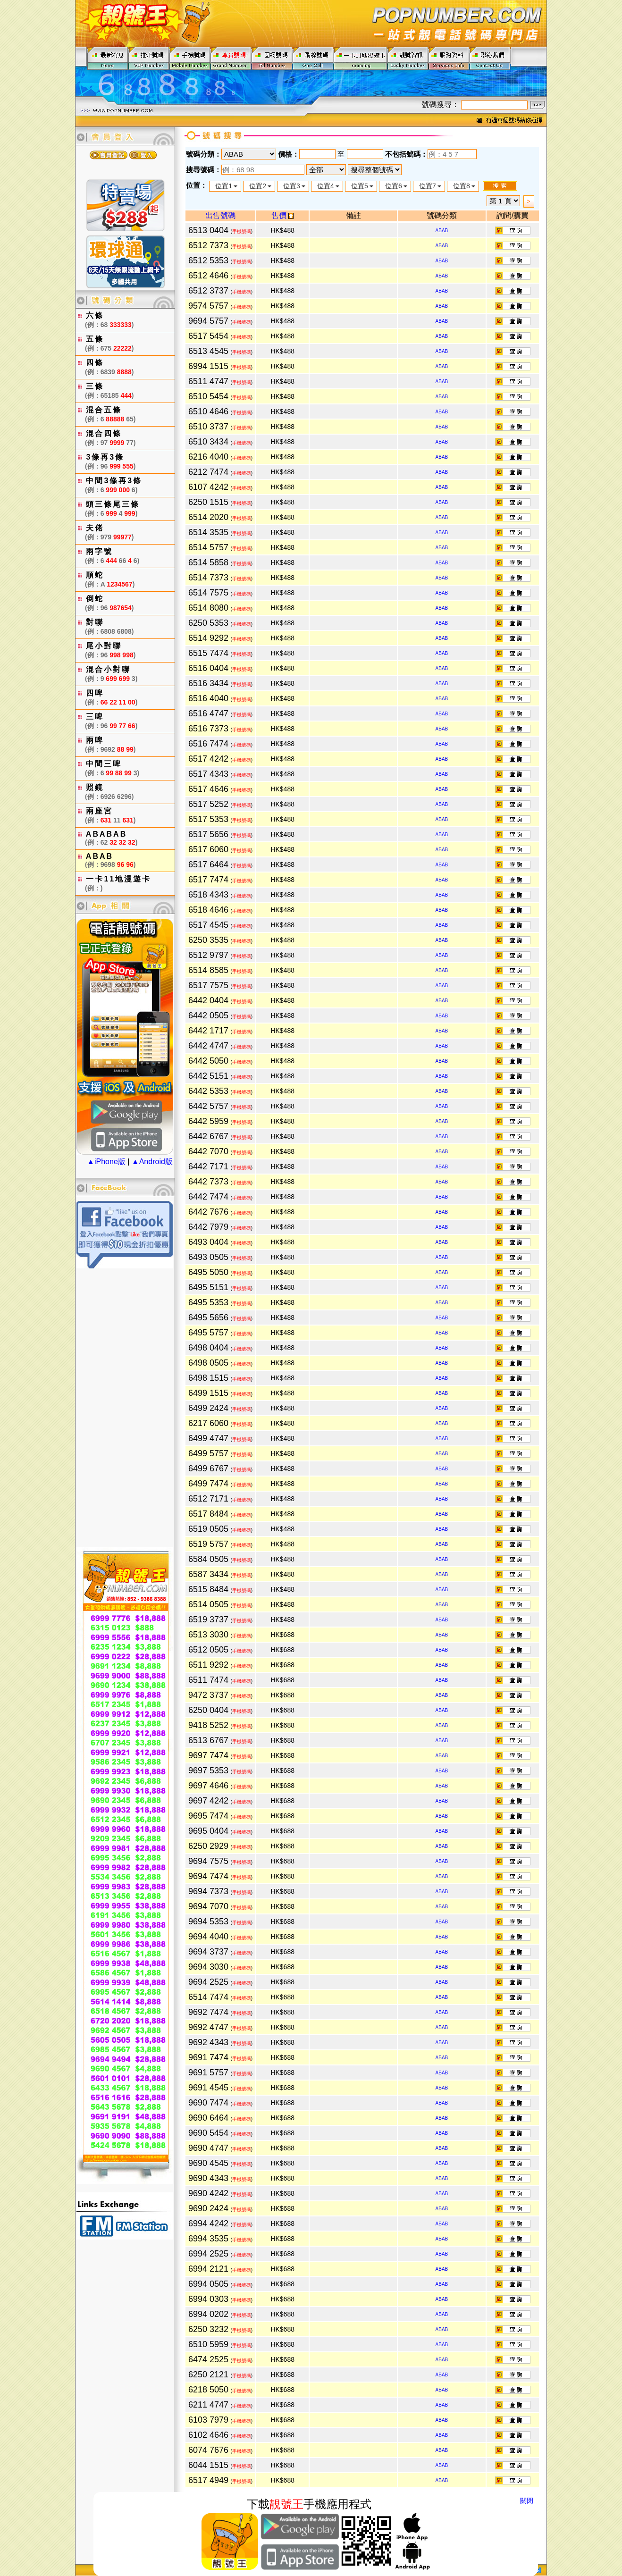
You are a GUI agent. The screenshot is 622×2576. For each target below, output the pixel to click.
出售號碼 (220, 215)
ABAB (442, 230)
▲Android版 (152, 1162)
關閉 (526, 2500)
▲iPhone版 (106, 1162)
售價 (282, 215)
